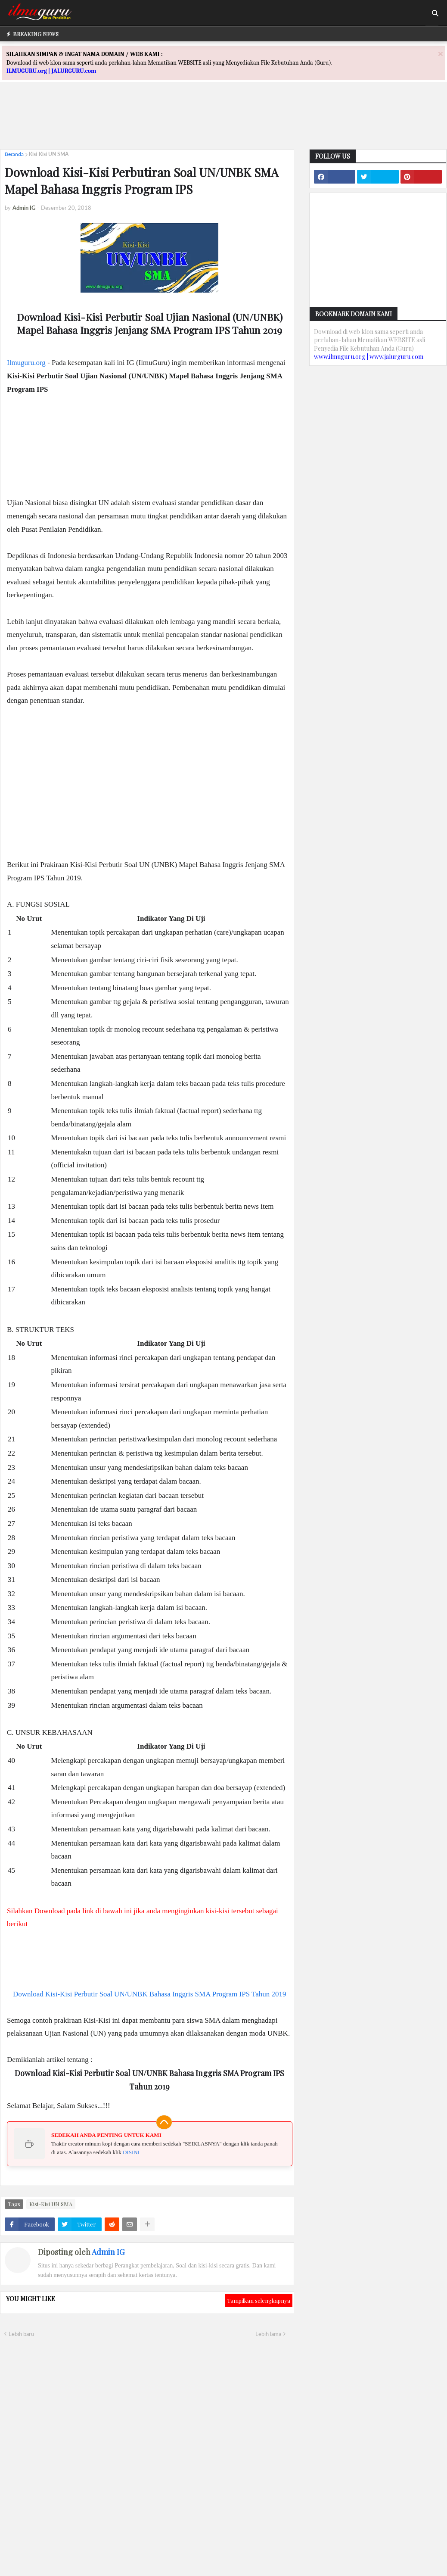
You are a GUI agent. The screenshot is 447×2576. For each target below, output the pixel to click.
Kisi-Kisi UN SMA (48, 154)
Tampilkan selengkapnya (258, 2300)
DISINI (131, 2152)
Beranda (14, 154)
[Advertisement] (223, 123)
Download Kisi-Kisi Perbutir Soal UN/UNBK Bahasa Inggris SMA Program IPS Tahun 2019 (149, 1994)
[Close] (440, 53)
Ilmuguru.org (26, 363)
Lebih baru (21, 2333)
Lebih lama (268, 2333)
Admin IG (108, 2252)
